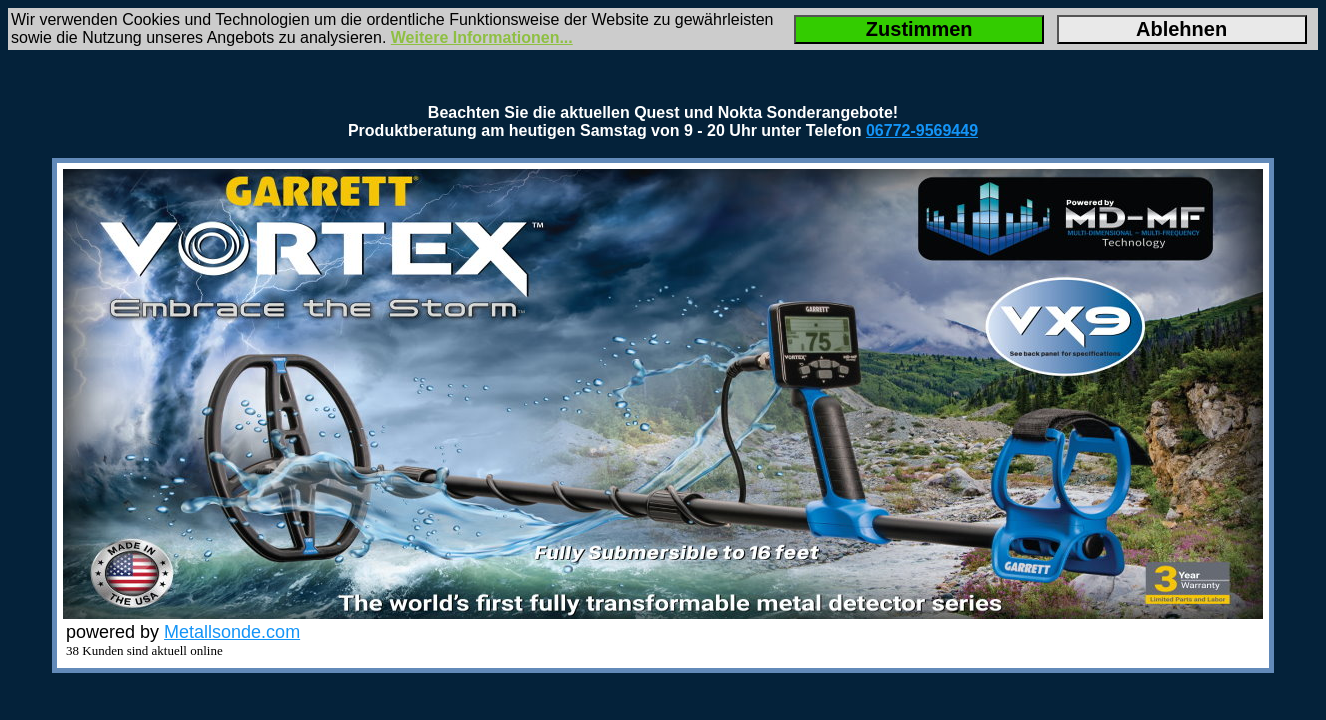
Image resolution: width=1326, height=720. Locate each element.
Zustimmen (919, 29)
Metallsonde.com (232, 632)
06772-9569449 (922, 130)
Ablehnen (1181, 29)
